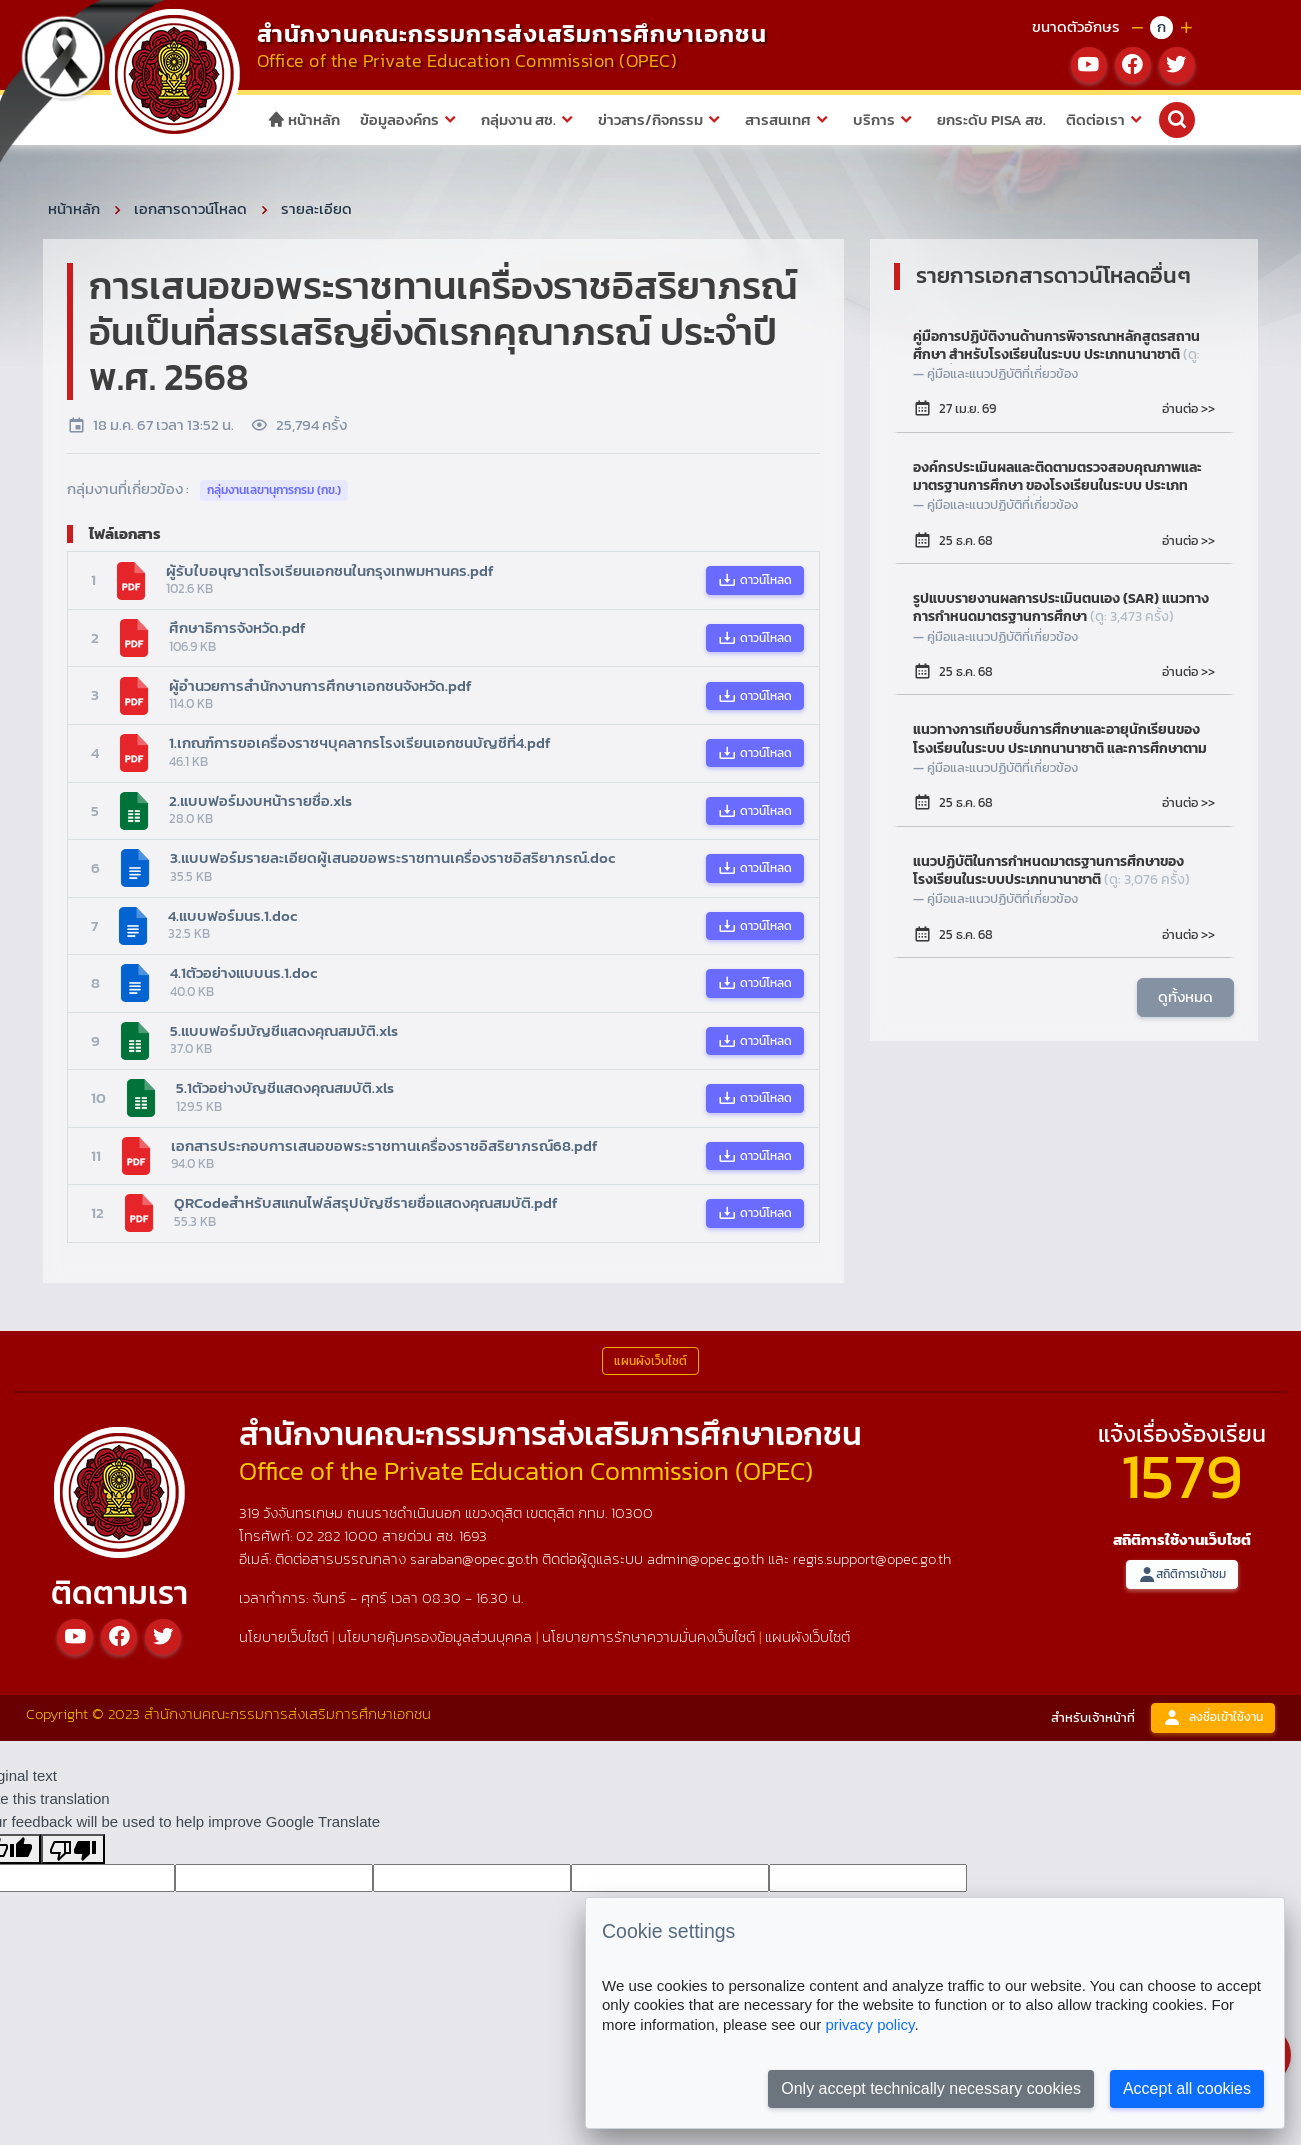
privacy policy (869, 2024)
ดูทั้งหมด (1185, 996)
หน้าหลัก (303, 119)
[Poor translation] (73, 1849)
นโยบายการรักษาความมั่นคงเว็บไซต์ (648, 1636)
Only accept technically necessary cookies (931, 2088)
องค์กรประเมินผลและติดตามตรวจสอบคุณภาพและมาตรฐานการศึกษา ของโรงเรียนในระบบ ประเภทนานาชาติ (1057, 477)
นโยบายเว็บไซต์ (283, 1636)
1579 (1182, 1475)
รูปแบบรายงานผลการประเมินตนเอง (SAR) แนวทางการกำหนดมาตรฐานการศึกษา (1061, 608)
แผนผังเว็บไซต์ (807, 1636)
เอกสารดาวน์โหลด (190, 208)
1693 (473, 1535)
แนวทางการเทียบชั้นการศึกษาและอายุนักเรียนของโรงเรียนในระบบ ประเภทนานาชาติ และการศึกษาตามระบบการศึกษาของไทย (1060, 739)
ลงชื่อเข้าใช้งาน (1213, 1717)
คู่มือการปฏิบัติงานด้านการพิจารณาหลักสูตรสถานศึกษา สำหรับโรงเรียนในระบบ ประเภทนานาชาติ (1056, 346)
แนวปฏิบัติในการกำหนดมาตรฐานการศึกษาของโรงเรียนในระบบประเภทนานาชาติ (1051, 871)
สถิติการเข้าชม (1182, 1574)
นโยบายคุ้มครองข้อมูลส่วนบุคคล (435, 1636)
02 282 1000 (339, 1535)
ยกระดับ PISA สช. (991, 119)
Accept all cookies (1187, 2088)
